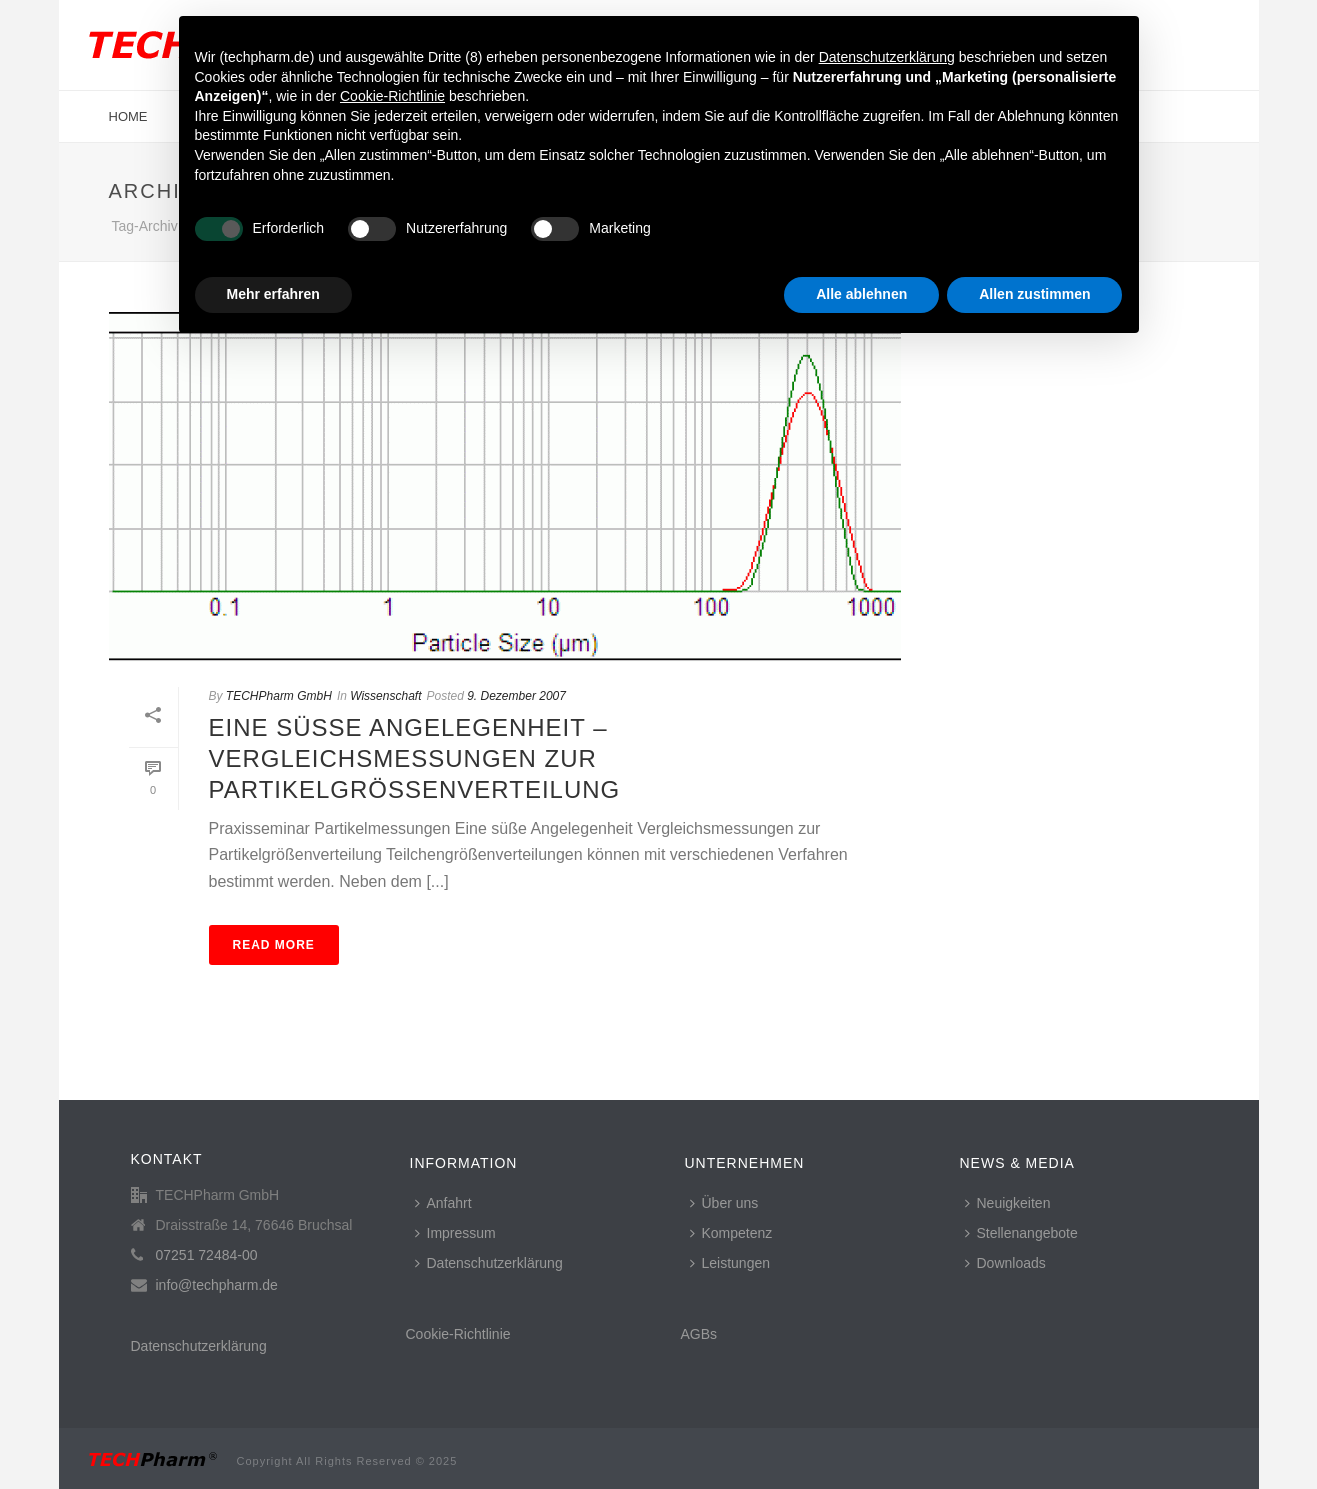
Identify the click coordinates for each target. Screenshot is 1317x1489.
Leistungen (730, 1263)
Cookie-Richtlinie (458, 1334)
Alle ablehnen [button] (861, 294)
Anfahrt (443, 1203)
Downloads (1005, 1263)
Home (128, 116)
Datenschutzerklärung (199, 1346)
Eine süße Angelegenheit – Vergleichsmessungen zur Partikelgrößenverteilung (415, 758)
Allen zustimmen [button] (1034, 294)
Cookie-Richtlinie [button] (392, 96)
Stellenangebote (1021, 1233)
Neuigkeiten (1008, 1203)
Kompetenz (731, 1233)
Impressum (455, 1233)
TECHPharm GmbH (279, 696)
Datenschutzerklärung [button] (887, 57)
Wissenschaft (385, 696)
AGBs (699, 1334)
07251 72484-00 (207, 1255)
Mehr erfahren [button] (273, 294)
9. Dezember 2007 (516, 696)
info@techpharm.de (217, 1285)
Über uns (724, 1203)
